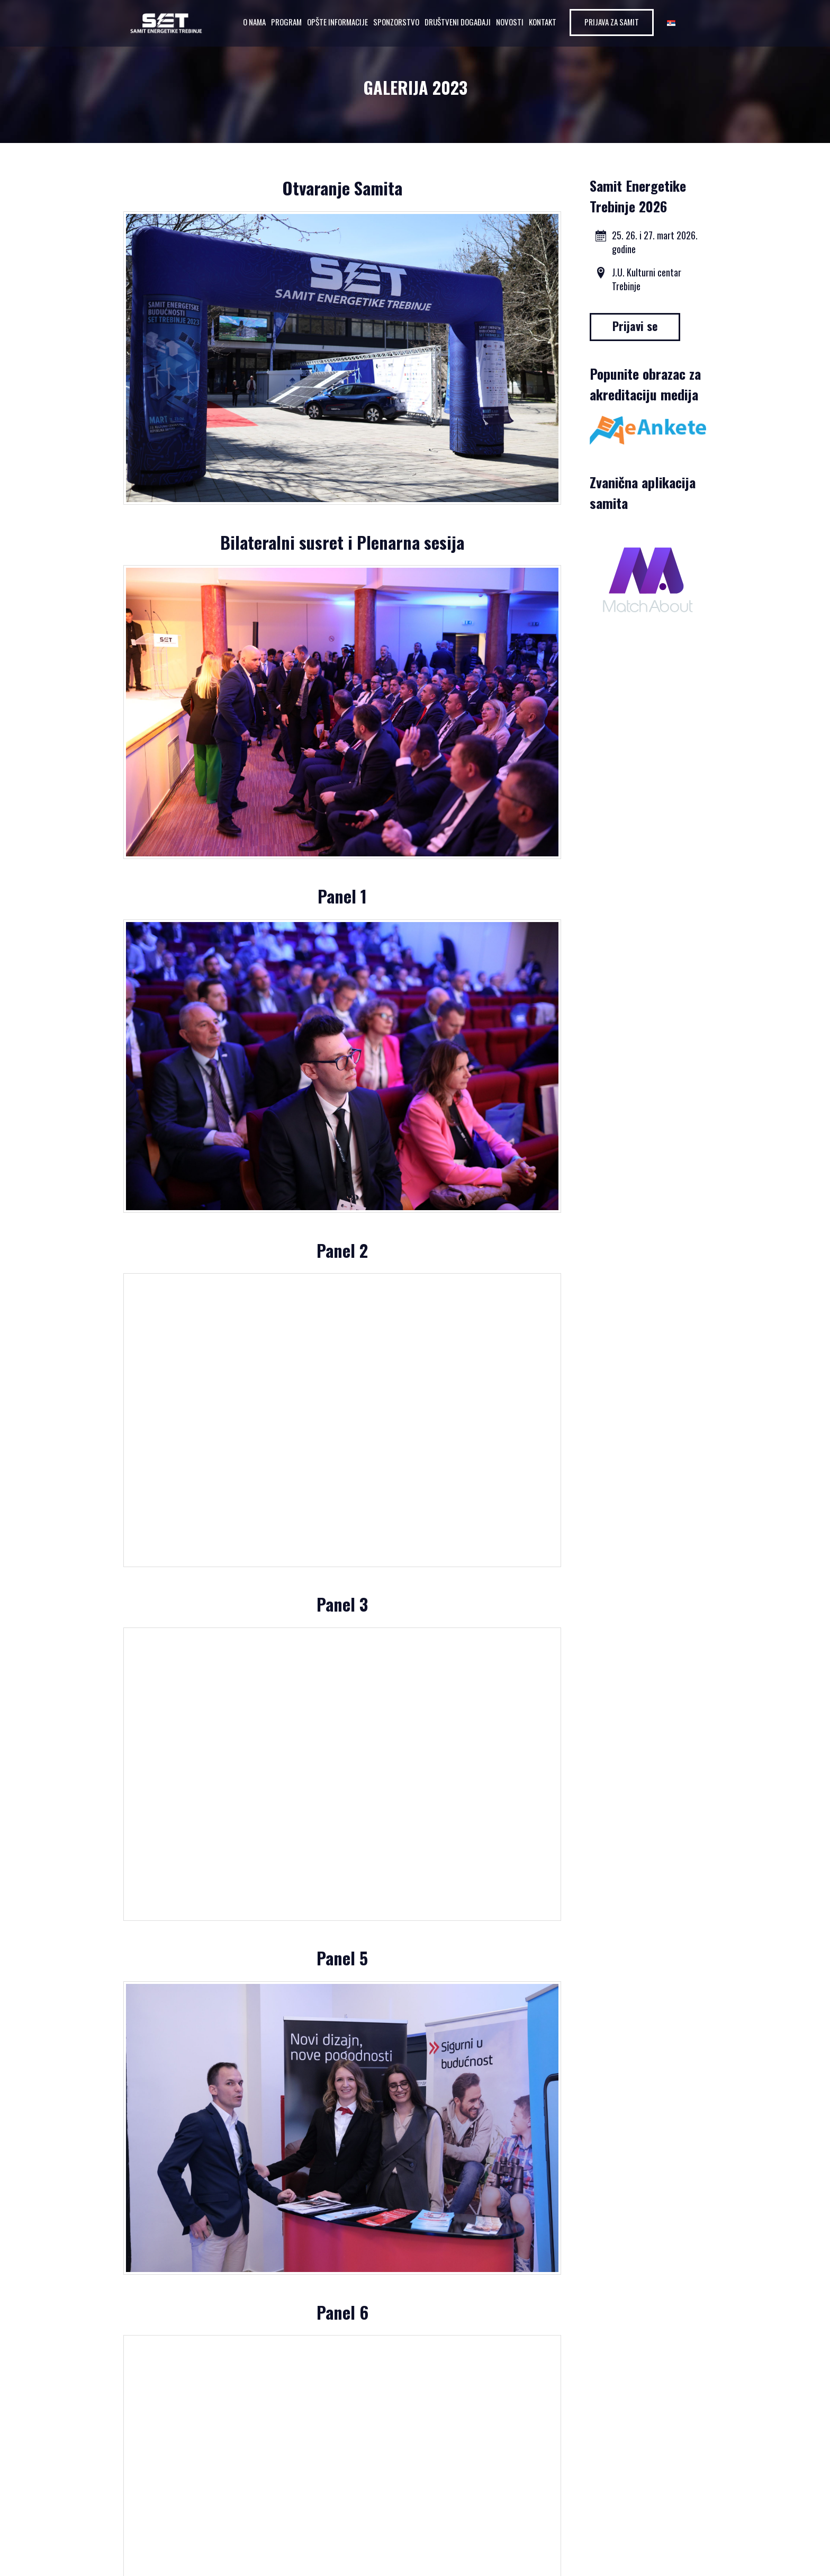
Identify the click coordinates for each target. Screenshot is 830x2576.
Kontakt (542, 22)
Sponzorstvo (396, 22)
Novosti (510, 22)
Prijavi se (634, 325)
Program (286, 22)
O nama (254, 22)
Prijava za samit (611, 22)
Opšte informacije (337, 22)
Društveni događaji (458, 22)
